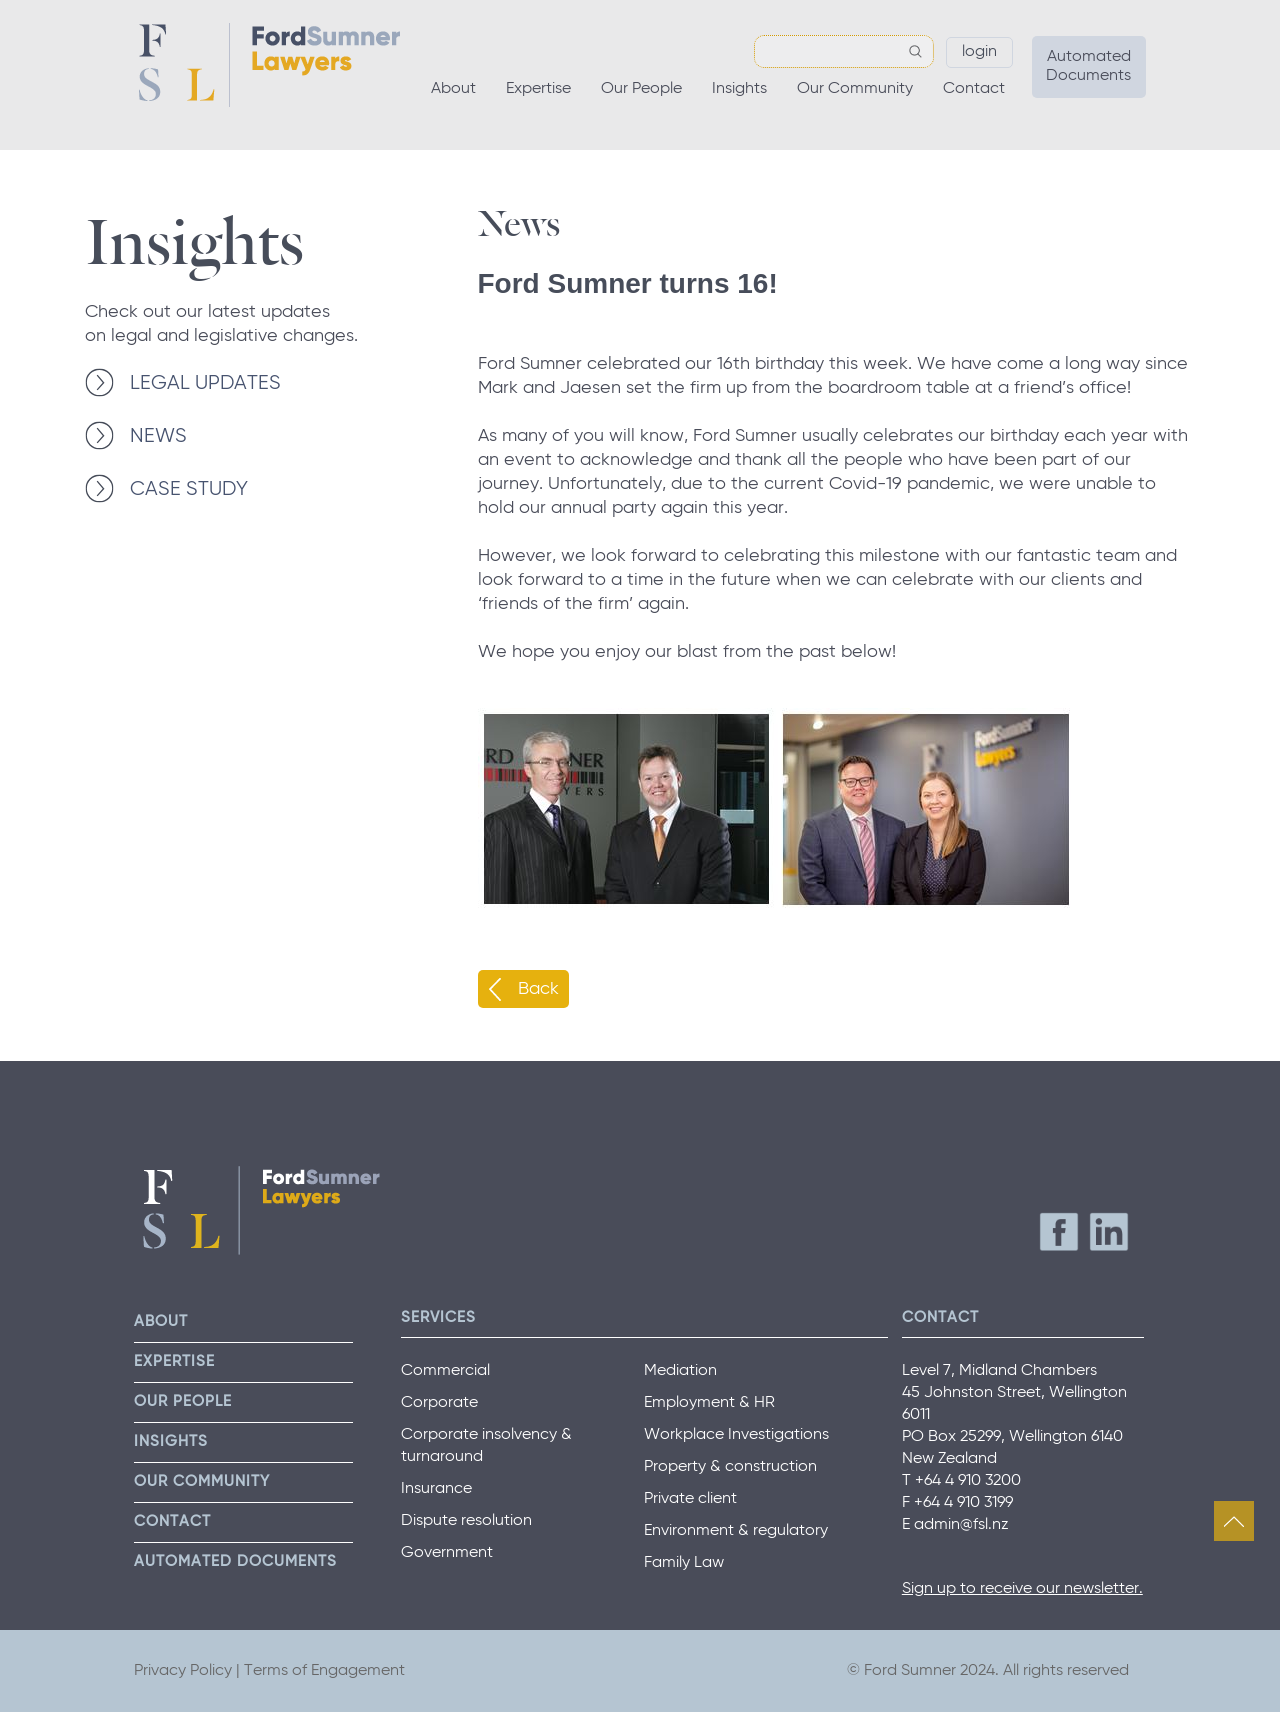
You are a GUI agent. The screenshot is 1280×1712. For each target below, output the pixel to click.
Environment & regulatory (736, 1531)
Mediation (680, 1371)
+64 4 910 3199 (963, 1503)
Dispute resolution (466, 1521)
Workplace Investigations (736, 1435)
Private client (690, 1499)
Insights (739, 89)
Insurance (436, 1489)
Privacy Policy (183, 1671)
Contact (974, 89)
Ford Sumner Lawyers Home (269, 65)
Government (447, 1553)
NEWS (158, 436)
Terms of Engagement (324, 1671)
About (453, 89)
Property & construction (730, 1467)
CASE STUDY (189, 489)
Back (538, 989)
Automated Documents (1088, 66)
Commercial (445, 1371)
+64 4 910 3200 (968, 1481)
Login (979, 52)
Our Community (855, 89)
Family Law (684, 1563)
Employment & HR (709, 1403)
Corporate (439, 1403)
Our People (641, 89)
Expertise (538, 89)
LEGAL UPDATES (205, 383)
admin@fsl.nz (961, 1525)
